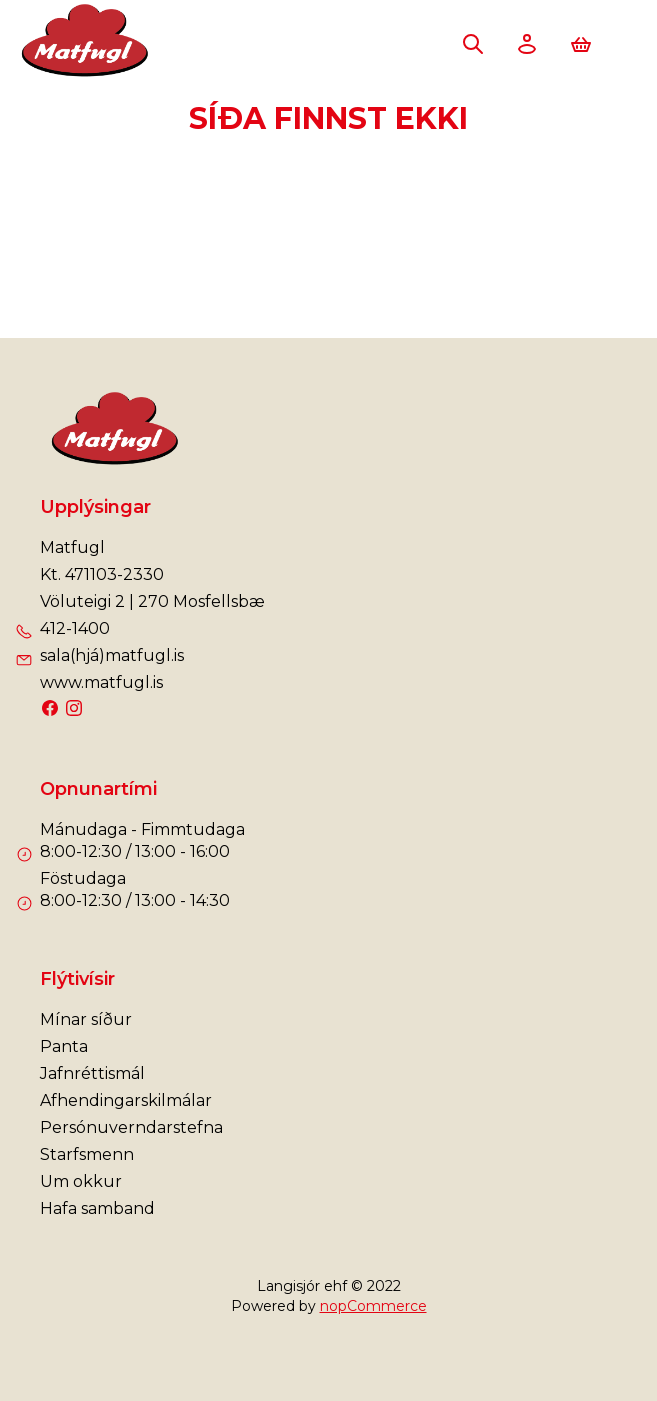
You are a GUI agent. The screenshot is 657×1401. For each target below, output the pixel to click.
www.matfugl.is (101, 682)
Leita (473, 44)
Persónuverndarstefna (131, 1127)
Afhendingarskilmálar (126, 1100)
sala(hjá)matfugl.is (112, 655)
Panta (64, 1046)
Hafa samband (97, 1208)
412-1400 (75, 628)
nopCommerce (373, 1306)
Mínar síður (86, 1019)
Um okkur (81, 1181)
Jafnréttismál (92, 1073)
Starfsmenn (87, 1154)
